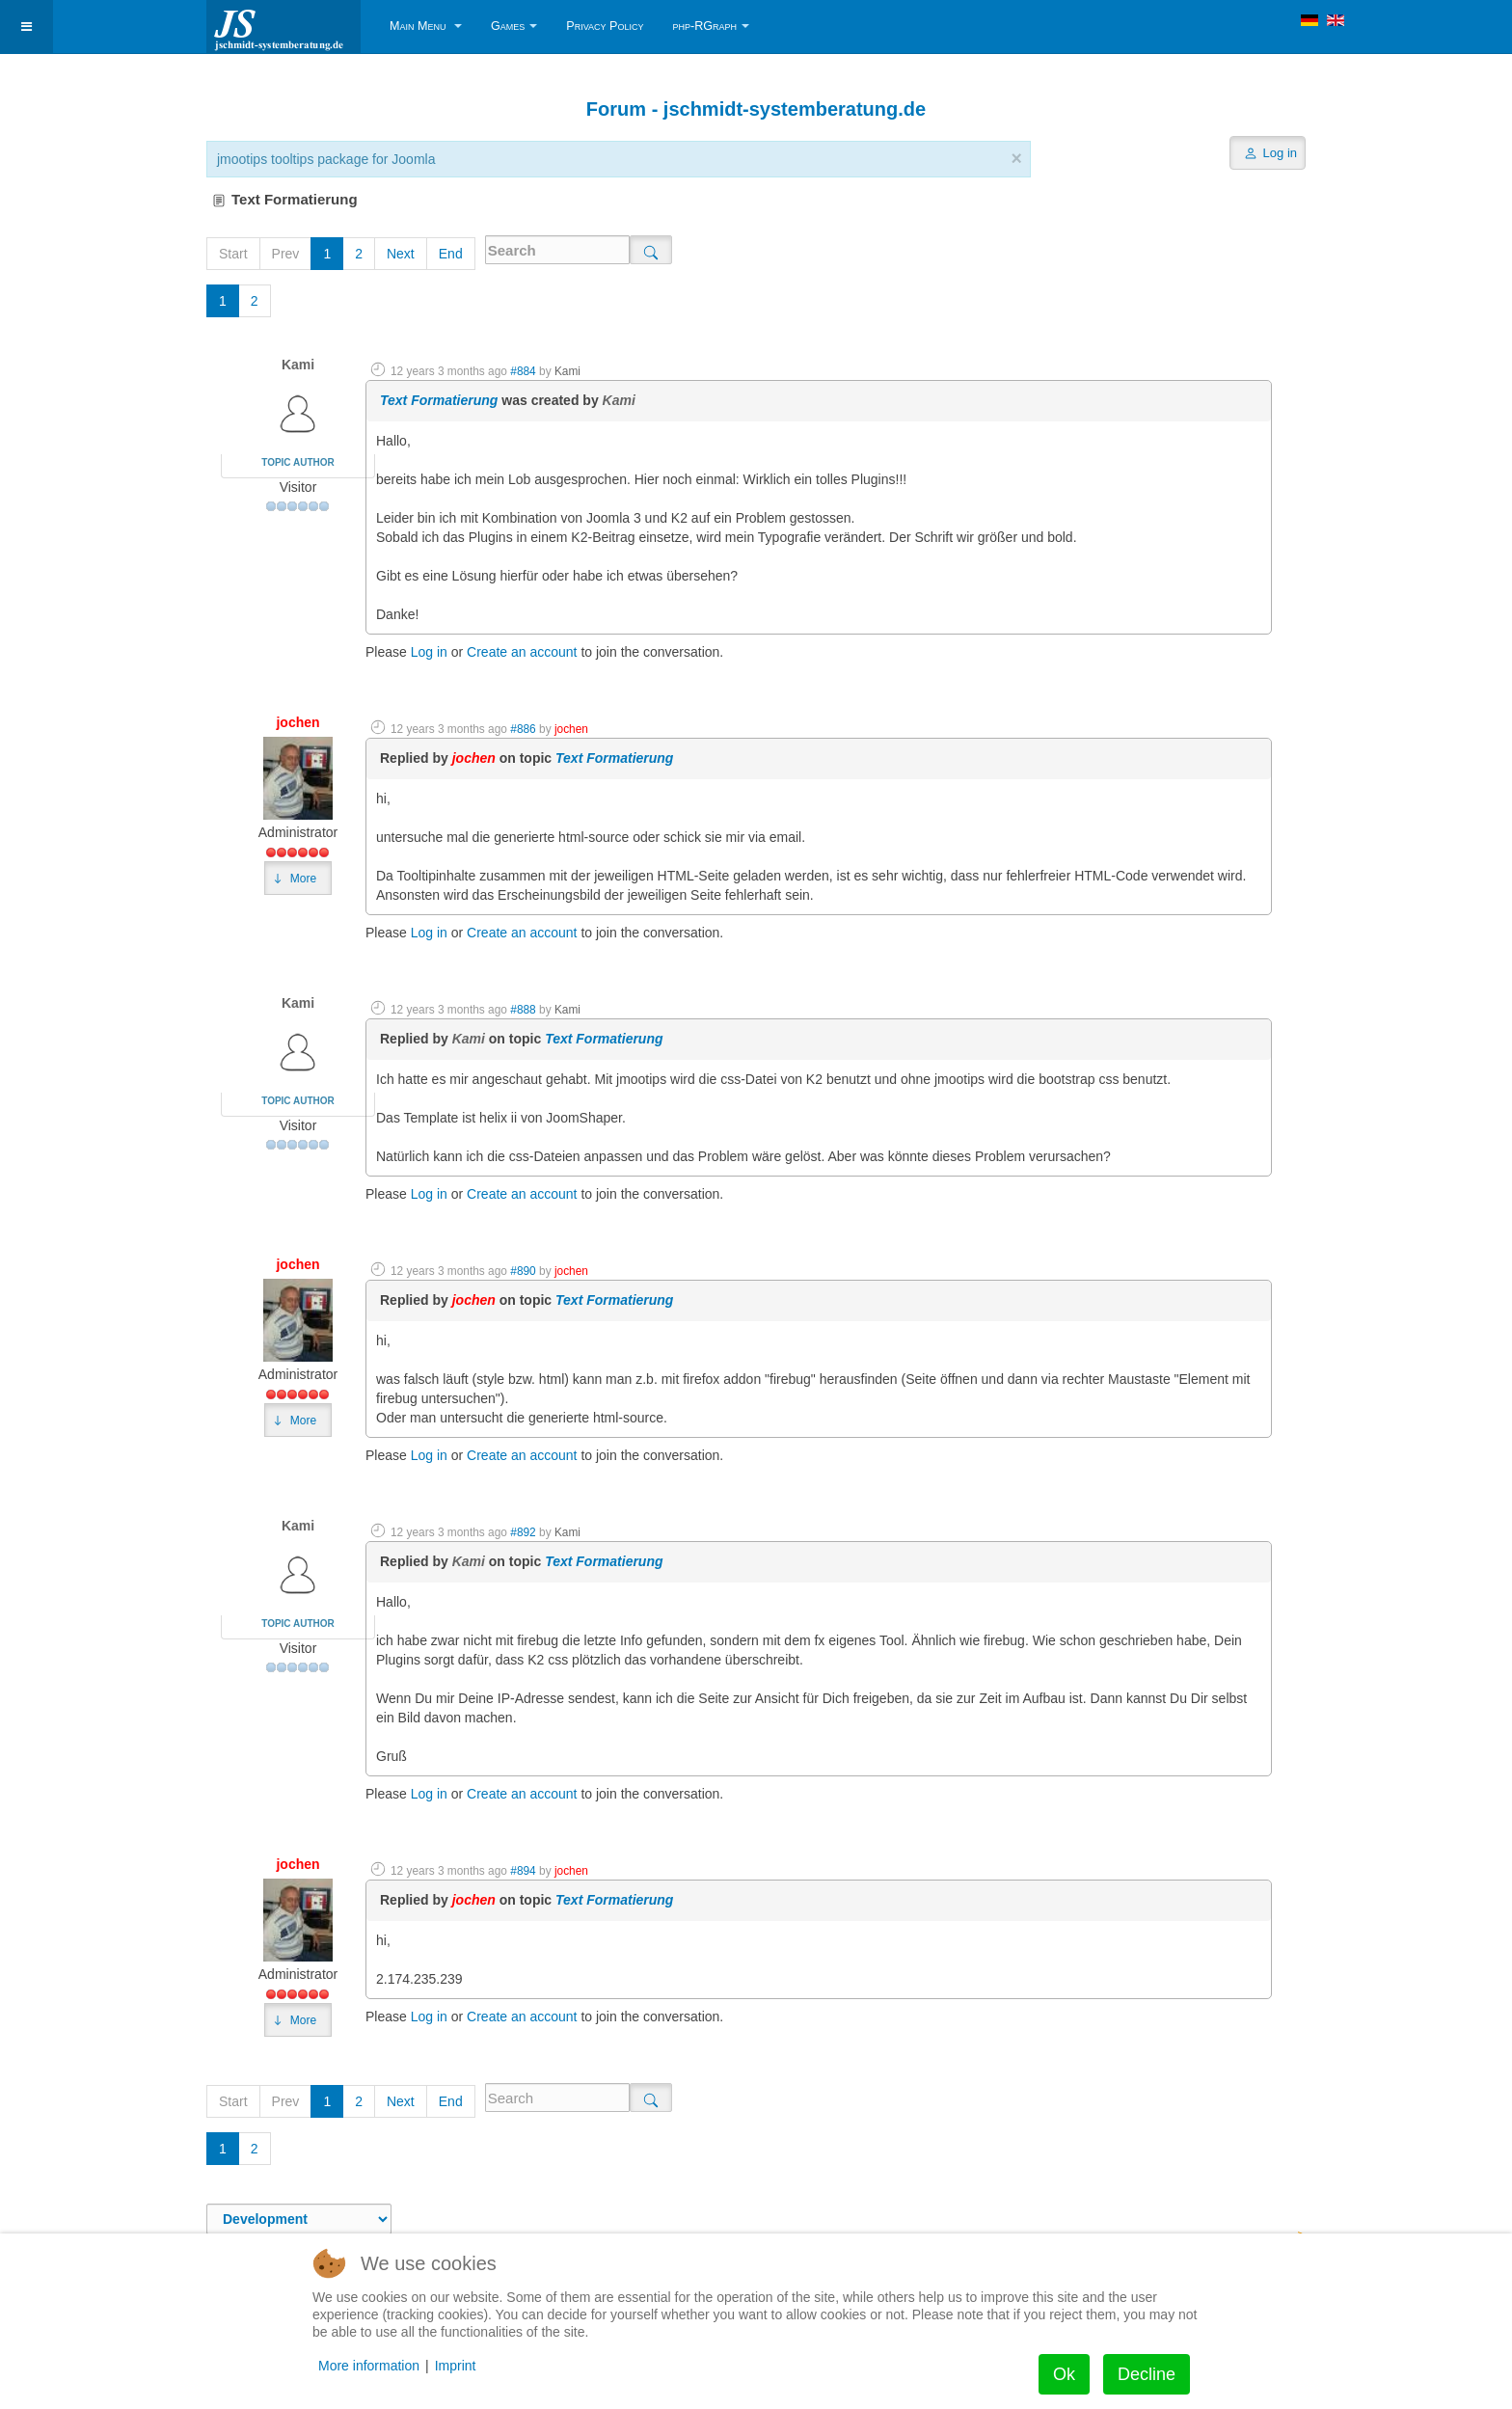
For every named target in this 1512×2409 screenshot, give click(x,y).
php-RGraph (710, 26)
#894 (522, 1871)
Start (233, 253)
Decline (1146, 2374)
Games (514, 26)
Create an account (522, 652)
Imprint (455, 2365)
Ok (1064, 2374)
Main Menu (426, 26)
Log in (429, 652)
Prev (286, 253)
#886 (522, 729)
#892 (522, 1532)
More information (368, 2365)
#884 (522, 371)
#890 (522, 1271)
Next (401, 253)
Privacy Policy (604, 26)
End (451, 253)
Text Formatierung (439, 400)
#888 (522, 1009)
